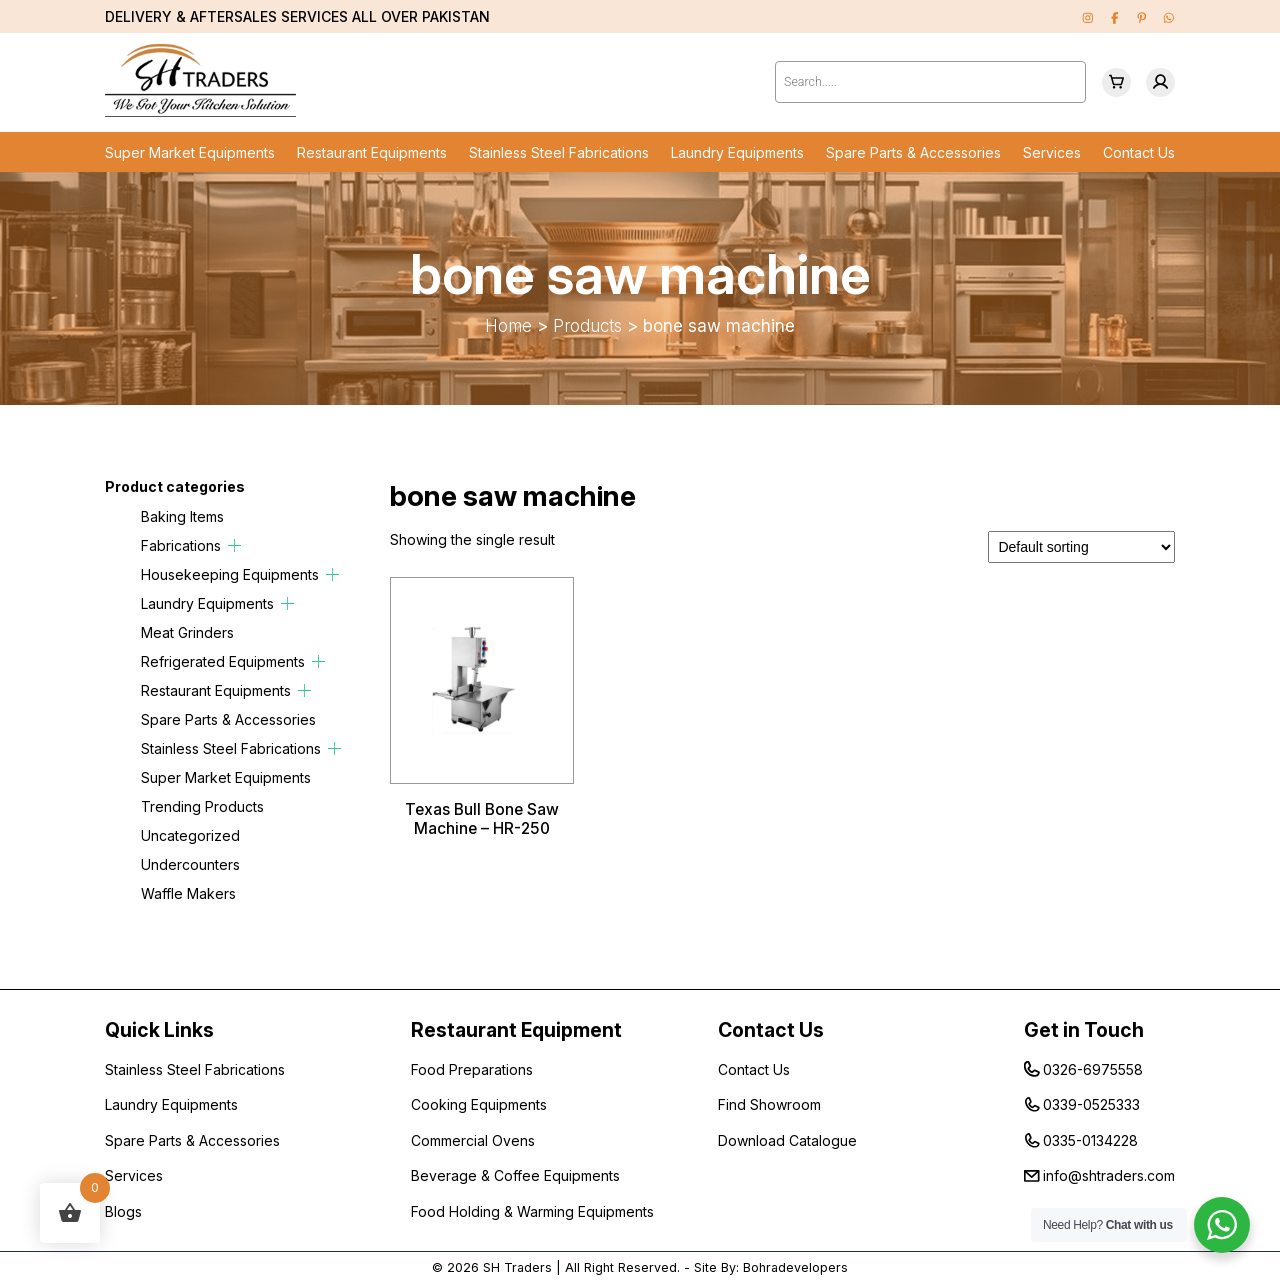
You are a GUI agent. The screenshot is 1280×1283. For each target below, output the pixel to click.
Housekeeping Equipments (230, 574)
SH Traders (517, 1267)
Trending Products (202, 806)
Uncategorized (190, 835)
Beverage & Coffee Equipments (515, 1175)
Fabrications (181, 545)
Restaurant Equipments (372, 152)
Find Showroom (769, 1104)
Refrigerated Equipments (223, 661)
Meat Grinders (187, 632)
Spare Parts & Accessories (913, 152)
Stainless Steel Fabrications (559, 152)
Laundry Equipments (737, 152)
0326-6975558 (1093, 1069)
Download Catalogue (787, 1140)
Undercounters (190, 864)
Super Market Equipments (190, 152)
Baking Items (182, 516)
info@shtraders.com (1109, 1175)
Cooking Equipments (479, 1104)
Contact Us (1139, 152)
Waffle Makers (188, 893)
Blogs (123, 1211)
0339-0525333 (1091, 1104)
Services (1052, 152)
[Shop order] (1081, 546)
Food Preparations (472, 1069)
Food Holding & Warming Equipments (532, 1211)
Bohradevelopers (795, 1267)
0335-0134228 (1090, 1140)
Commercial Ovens (473, 1140)
